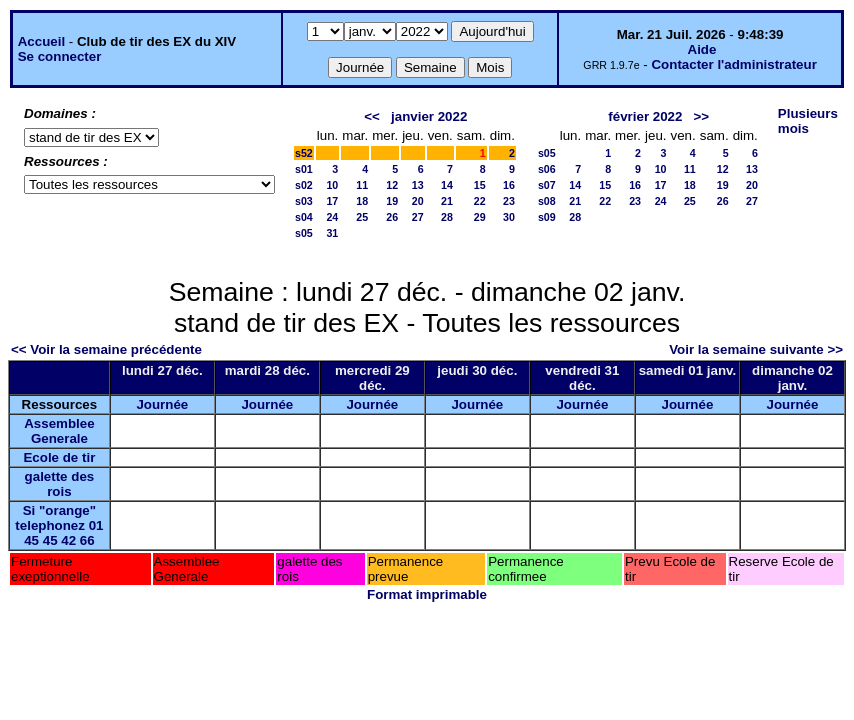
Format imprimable (427, 594)
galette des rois (60, 484)
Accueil (41, 41)
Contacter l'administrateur (733, 64)
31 (332, 233)
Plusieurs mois (808, 121)
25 (362, 217)
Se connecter (60, 56)
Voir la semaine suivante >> (756, 349)
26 (392, 217)
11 (362, 185)
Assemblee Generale (59, 431)
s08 (547, 201)
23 (509, 201)
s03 (304, 201)
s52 (304, 153)
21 (447, 201)
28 (447, 217)
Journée (162, 404)
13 (418, 185)
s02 (304, 185)
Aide (702, 49)
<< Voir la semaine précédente (106, 349)
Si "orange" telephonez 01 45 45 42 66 (59, 525)
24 (332, 217)
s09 (547, 217)
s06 (547, 169)
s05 (304, 233)
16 (509, 185)
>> (702, 116)
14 (447, 185)
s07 (547, 185)
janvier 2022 (429, 116)
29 (480, 217)
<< (372, 116)
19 (392, 201)
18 (362, 201)
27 (418, 217)
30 (509, 217)
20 (418, 201)
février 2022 (645, 116)
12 (392, 185)
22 (480, 201)
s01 (304, 169)
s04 (304, 217)
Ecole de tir (59, 457)
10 (332, 185)
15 (480, 185)
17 (332, 201)
